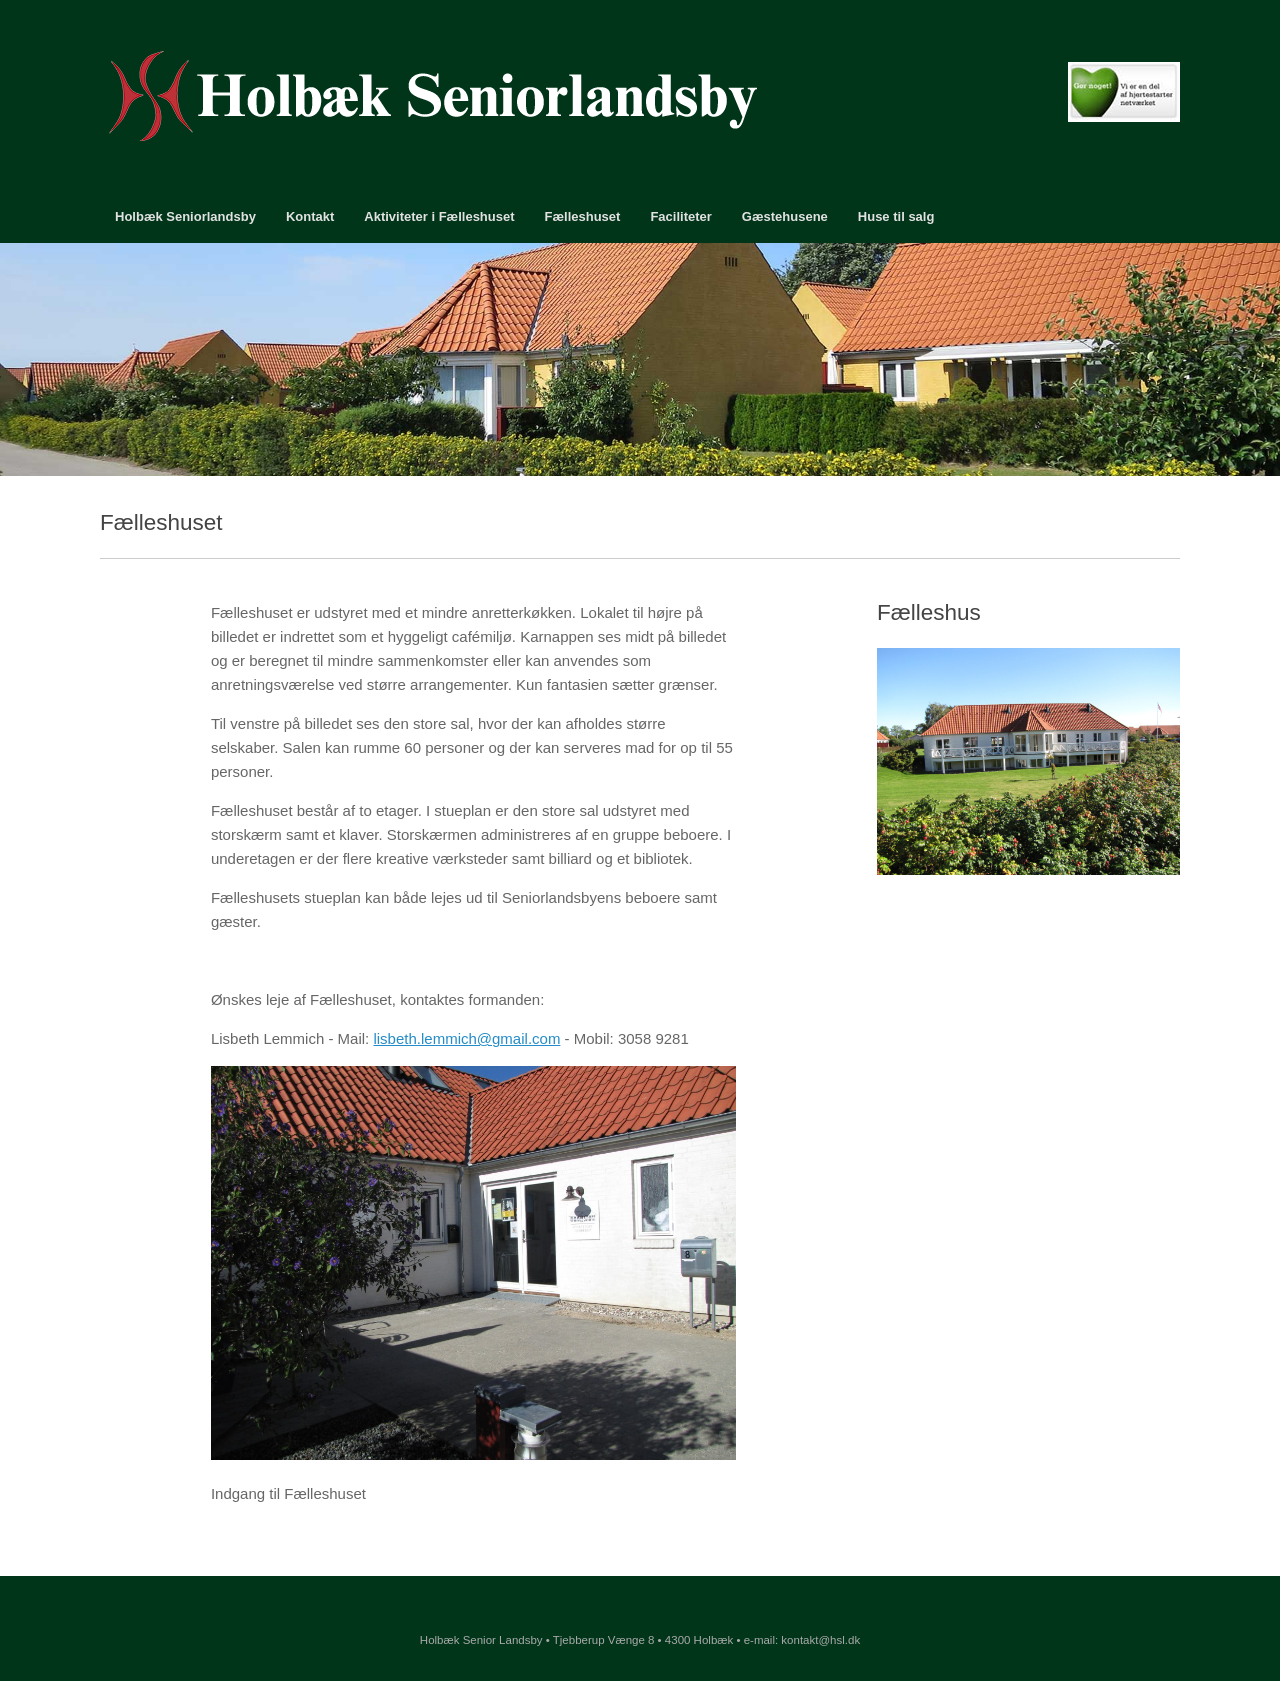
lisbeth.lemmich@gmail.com (466, 1038)
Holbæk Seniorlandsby (185, 216)
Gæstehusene (785, 216)
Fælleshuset (583, 216)
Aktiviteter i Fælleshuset (439, 216)
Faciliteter (680, 216)
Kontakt (310, 216)
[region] (640, 359)
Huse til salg (896, 216)
